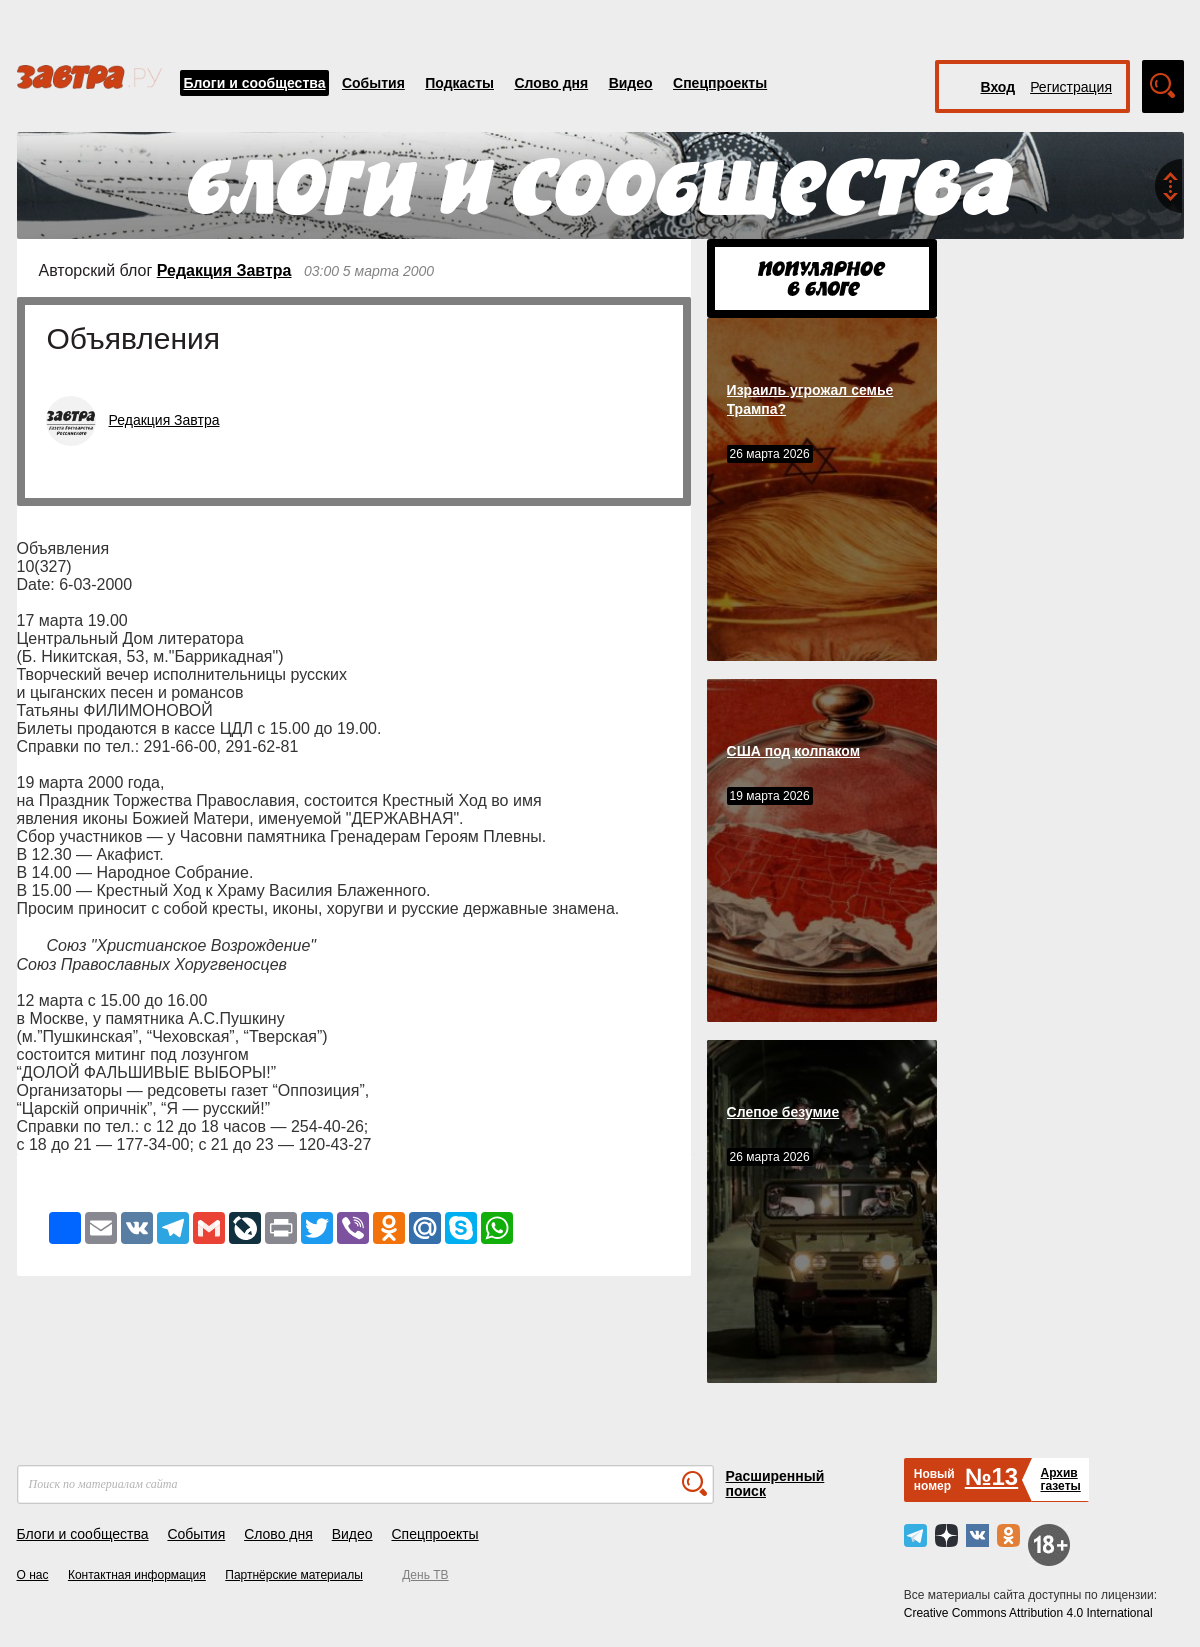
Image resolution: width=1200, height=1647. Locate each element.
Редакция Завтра (224, 270)
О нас (33, 1575)
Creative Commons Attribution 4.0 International (1028, 1613)
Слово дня (551, 83)
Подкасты (459, 83)
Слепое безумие (783, 1112)
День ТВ (425, 1575)
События (373, 83)
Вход (998, 87)
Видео (631, 83)
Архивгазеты (1060, 1479)
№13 (991, 1476)
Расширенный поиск (775, 1483)
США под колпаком (794, 751)
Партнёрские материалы (294, 1575)
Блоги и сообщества (255, 83)
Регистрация (1071, 87)
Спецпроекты (720, 83)
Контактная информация (137, 1575)
